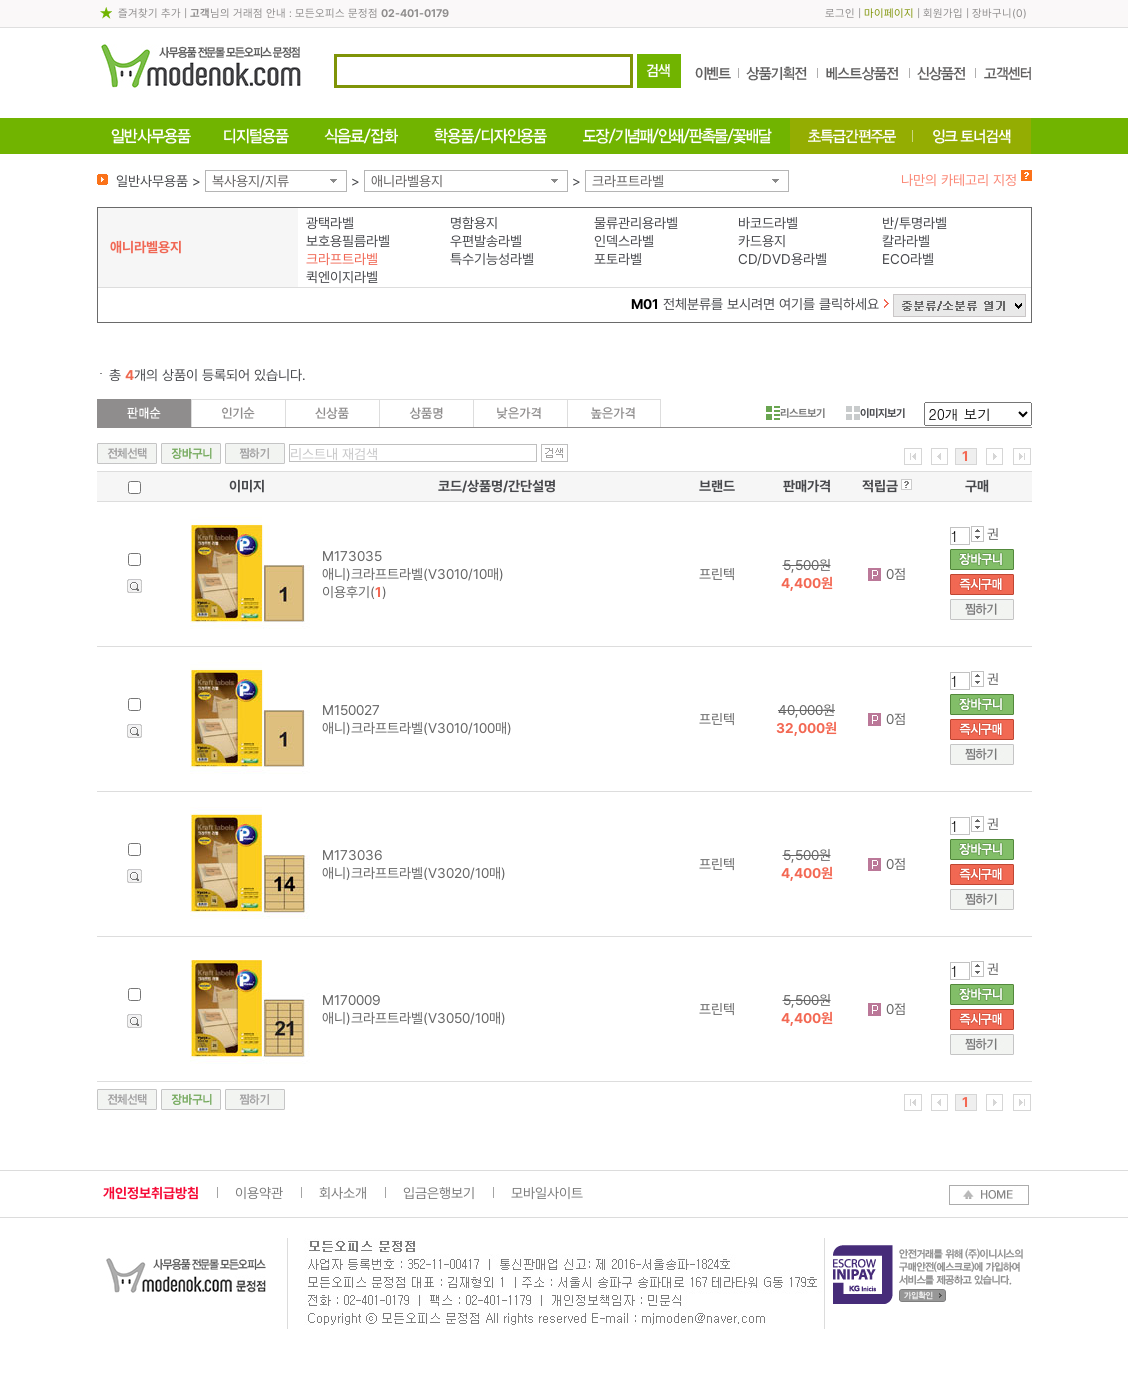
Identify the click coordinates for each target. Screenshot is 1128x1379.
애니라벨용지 (407, 181)
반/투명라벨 (914, 223)
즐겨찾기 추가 (149, 13)
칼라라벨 (906, 241)
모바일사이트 (547, 1193)
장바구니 (992, 13)
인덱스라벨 (624, 241)
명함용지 (474, 223)
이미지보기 (875, 413)
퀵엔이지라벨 (342, 277)
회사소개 (343, 1193)
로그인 (840, 13)
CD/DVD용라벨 (782, 259)
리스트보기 (795, 413)
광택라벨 (330, 223)
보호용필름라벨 (348, 241)
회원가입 (943, 13)
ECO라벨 (908, 259)
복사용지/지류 (250, 181)
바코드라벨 (768, 223)
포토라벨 (618, 259)
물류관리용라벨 (636, 223)
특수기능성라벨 (492, 259)
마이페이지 (889, 13)
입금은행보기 (439, 1193)
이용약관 (259, 1193)
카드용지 (762, 241)
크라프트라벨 (628, 181)
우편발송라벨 (486, 241)
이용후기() (354, 592)
